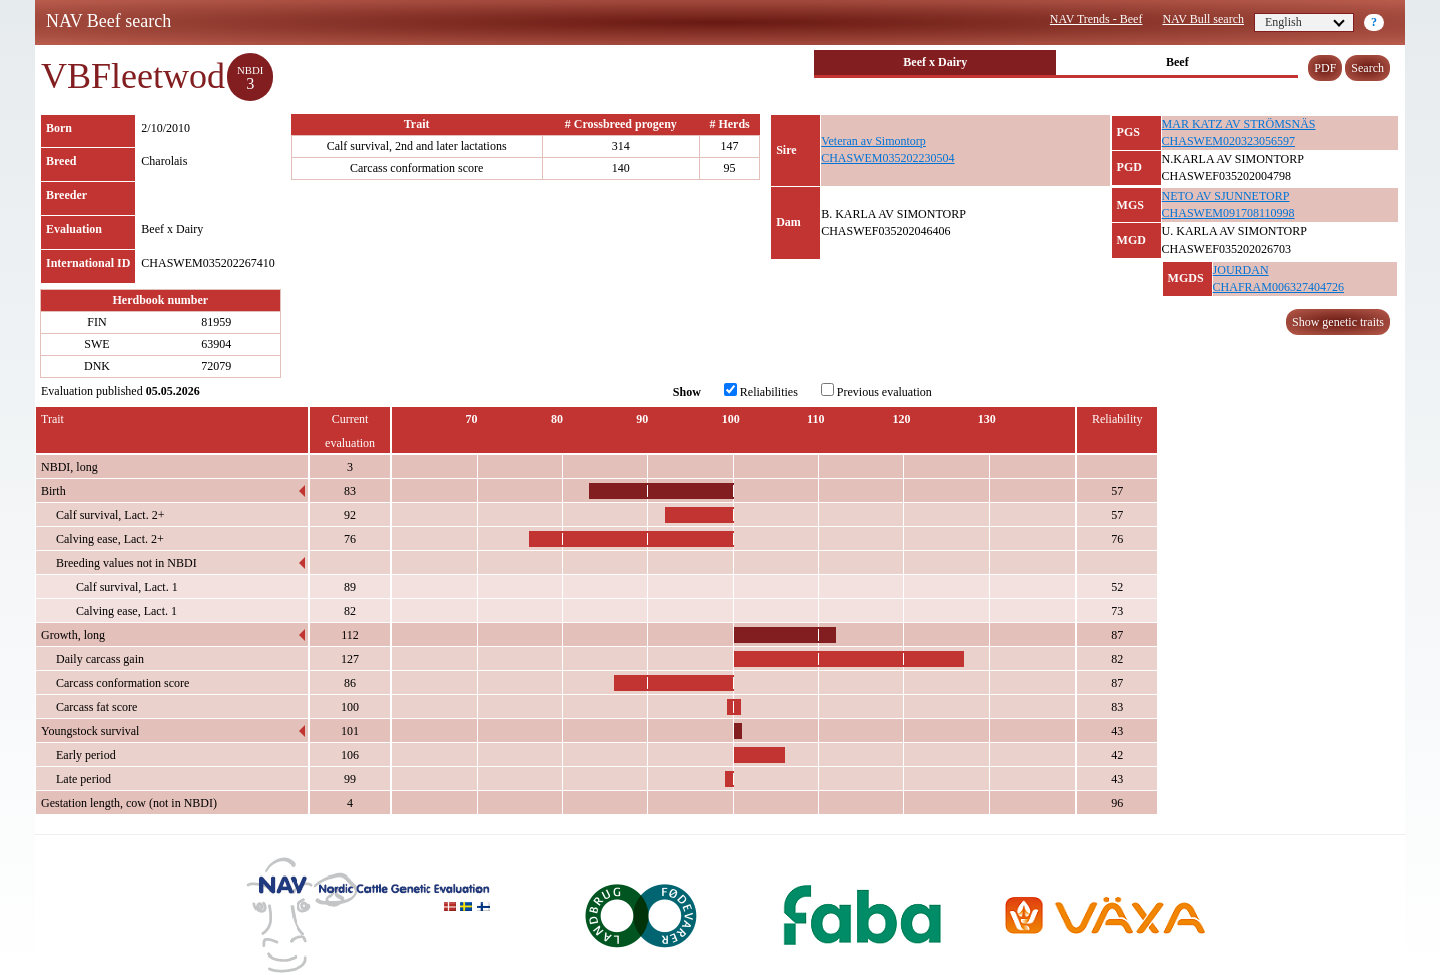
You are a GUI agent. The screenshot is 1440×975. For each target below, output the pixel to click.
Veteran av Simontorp (873, 141)
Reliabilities (761, 391)
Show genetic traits (1338, 322)
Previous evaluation (876, 391)
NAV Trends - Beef (1096, 19)
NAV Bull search (1203, 19)
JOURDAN (1241, 270)
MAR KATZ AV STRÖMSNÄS (1239, 124)
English (1305, 22)
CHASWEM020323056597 (1228, 141)
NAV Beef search (108, 21)
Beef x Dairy (935, 62)
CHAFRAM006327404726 (1278, 287)
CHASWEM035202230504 (887, 158)
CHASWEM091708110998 (1228, 213)
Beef (1177, 62)
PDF (1325, 68)
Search (1367, 68)
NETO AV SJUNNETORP (1226, 196)
